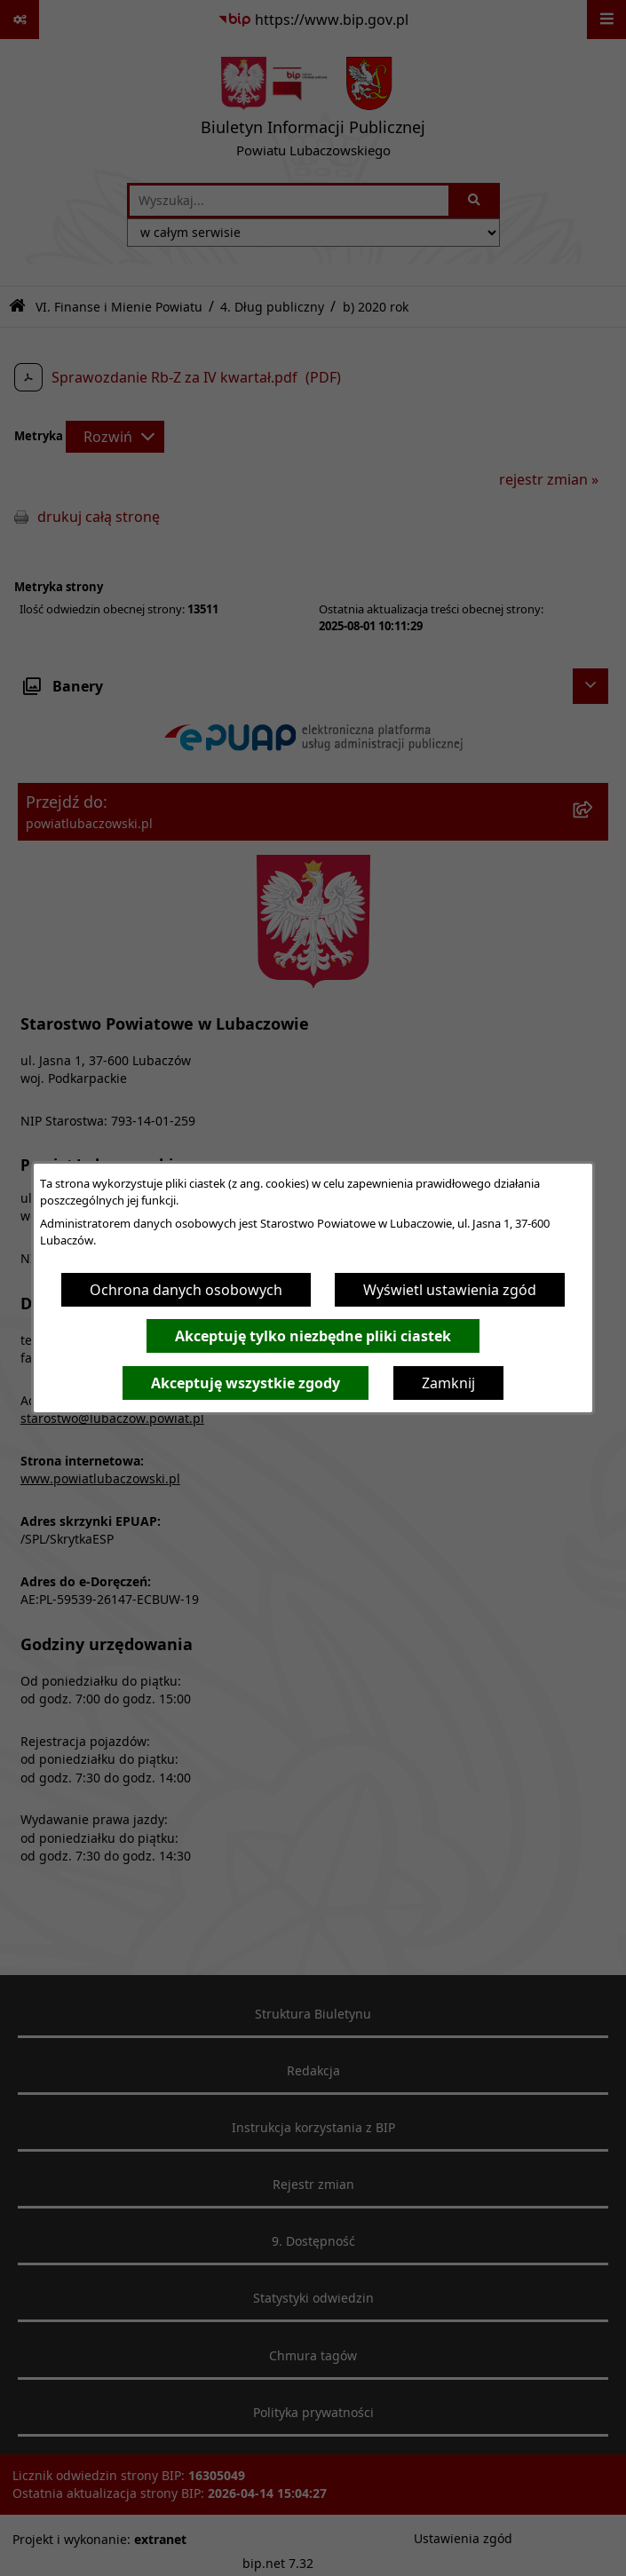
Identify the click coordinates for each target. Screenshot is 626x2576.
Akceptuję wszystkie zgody (245, 1383)
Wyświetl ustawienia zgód (449, 1290)
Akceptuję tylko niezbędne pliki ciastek (313, 1336)
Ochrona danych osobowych (186, 1290)
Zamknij (448, 1383)
